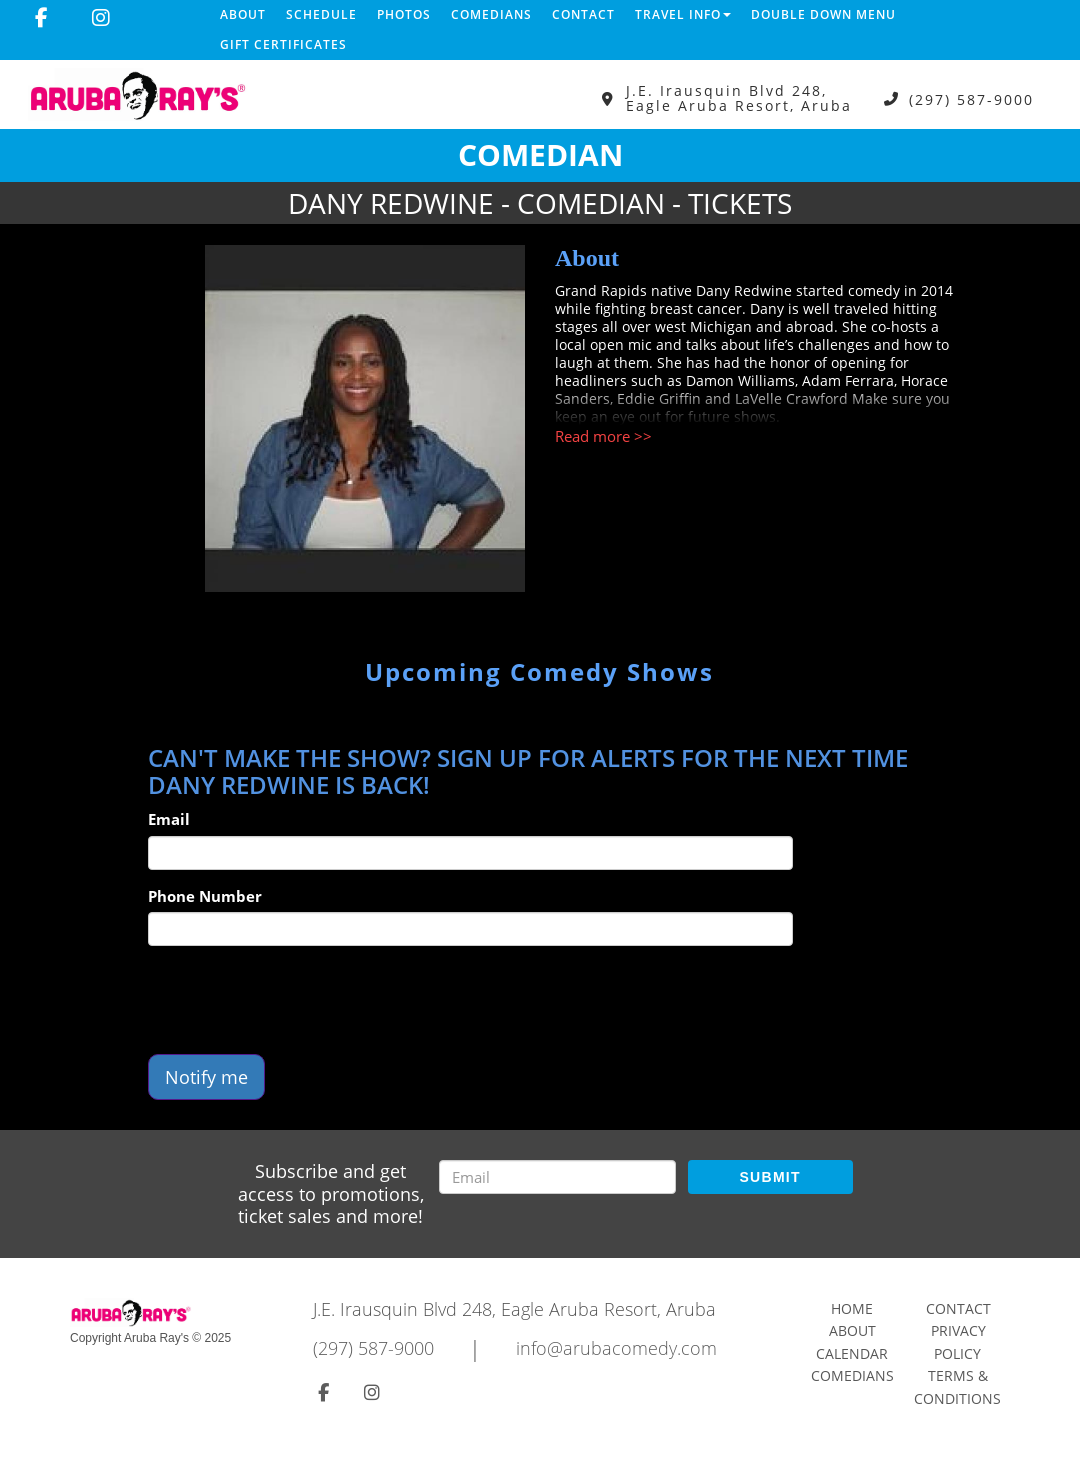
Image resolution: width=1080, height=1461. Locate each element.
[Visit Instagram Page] (101, 18)
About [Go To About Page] (852, 1330)
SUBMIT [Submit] (769, 1177)
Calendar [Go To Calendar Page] (852, 1353)
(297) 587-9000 (971, 98)
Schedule (321, 14)
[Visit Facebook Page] (41, 18)
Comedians (491, 14)
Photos (404, 14)
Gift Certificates (283, 44)
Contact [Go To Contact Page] (958, 1308)
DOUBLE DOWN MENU (823, 14)
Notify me (206, 1077)
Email (169, 819)
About (243, 14)
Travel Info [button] (683, 14)
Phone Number (205, 896)
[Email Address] (557, 1177)
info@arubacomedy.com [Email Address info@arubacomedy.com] (616, 1348)
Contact (583, 14)
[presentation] (300, 1000)
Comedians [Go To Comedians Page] (852, 1375)
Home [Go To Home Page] (852, 1308)
